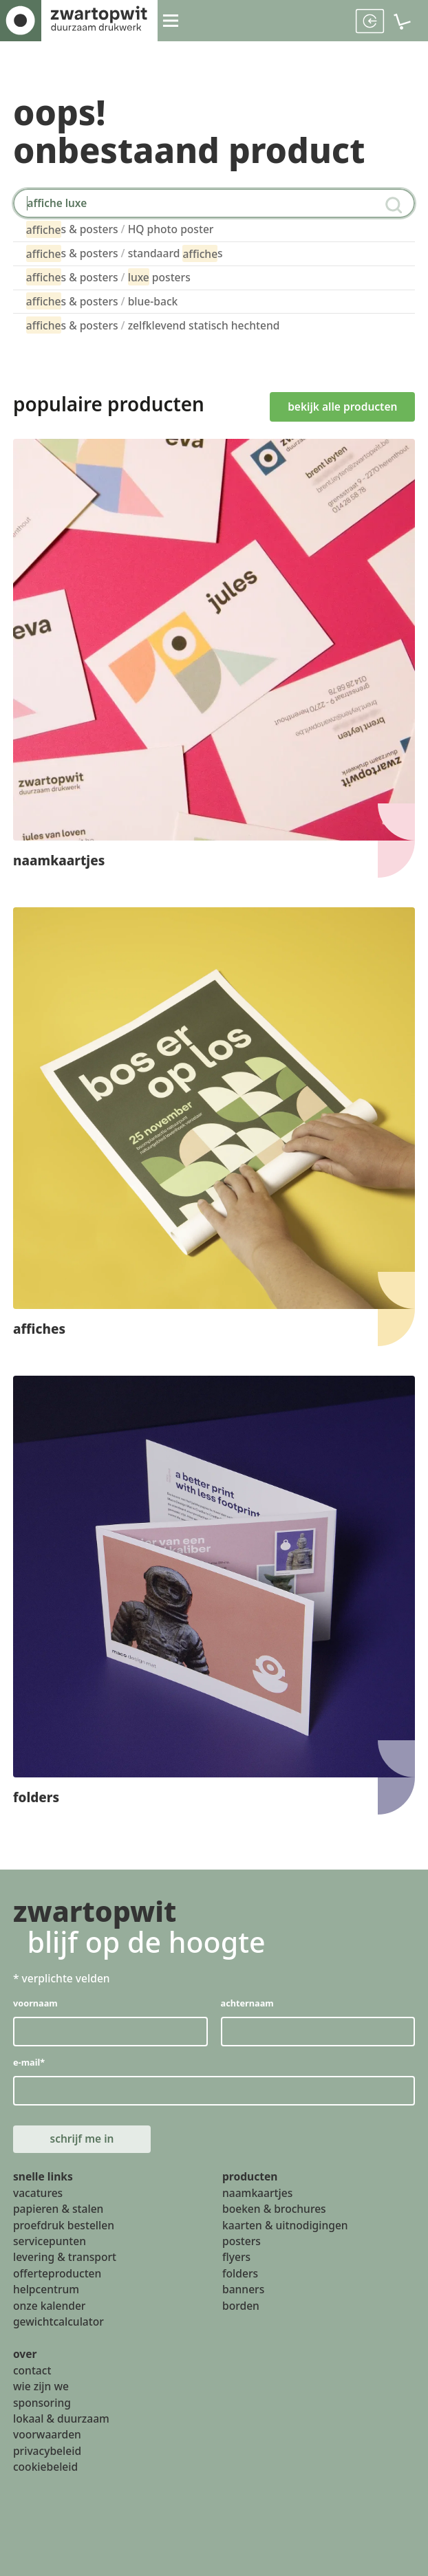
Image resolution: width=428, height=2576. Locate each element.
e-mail (29, 2063)
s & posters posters (108, 277)
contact (32, 2371)
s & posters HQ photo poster (120, 229)
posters (241, 2242)
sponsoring (42, 2404)
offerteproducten (57, 2274)
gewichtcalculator (58, 2322)
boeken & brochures (274, 2210)
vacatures (38, 2194)
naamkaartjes (257, 2194)
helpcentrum (46, 2290)
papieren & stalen (58, 2210)
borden (240, 2307)
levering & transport (64, 2258)
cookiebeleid (45, 2468)
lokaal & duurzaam (61, 2419)
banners (243, 2290)
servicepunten (49, 2242)
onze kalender (49, 2307)
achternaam (247, 2003)
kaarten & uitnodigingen (285, 2226)
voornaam (35, 2003)
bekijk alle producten (346, 403)
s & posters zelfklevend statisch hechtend (153, 325)
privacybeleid (47, 2452)
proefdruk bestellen (63, 2226)
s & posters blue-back (102, 301)
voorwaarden (47, 2435)
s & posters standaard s (124, 253)
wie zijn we (41, 2387)
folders (240, 2274)
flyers (236, 2258)
